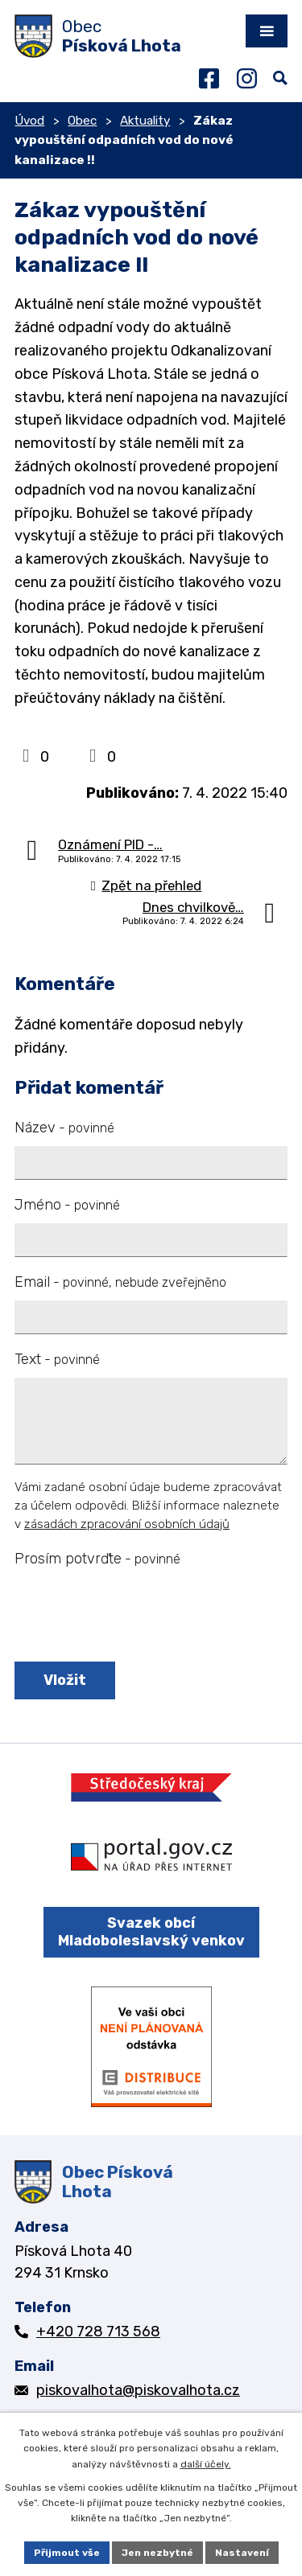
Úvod (29, 120)
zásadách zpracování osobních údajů (127, 1524)
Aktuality (145, 120)
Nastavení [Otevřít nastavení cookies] (242, 2552)
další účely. (205, 2464)
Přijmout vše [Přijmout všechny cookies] (67, 2552)
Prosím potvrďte (97, 1558)
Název (64, 1127)
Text (57, 1359)
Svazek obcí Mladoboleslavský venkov (151, 1932)
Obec (82, 120)
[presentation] (133, 1615)
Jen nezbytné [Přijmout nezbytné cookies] (157, 2552)
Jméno (67, 1205)
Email (120, 1282)
